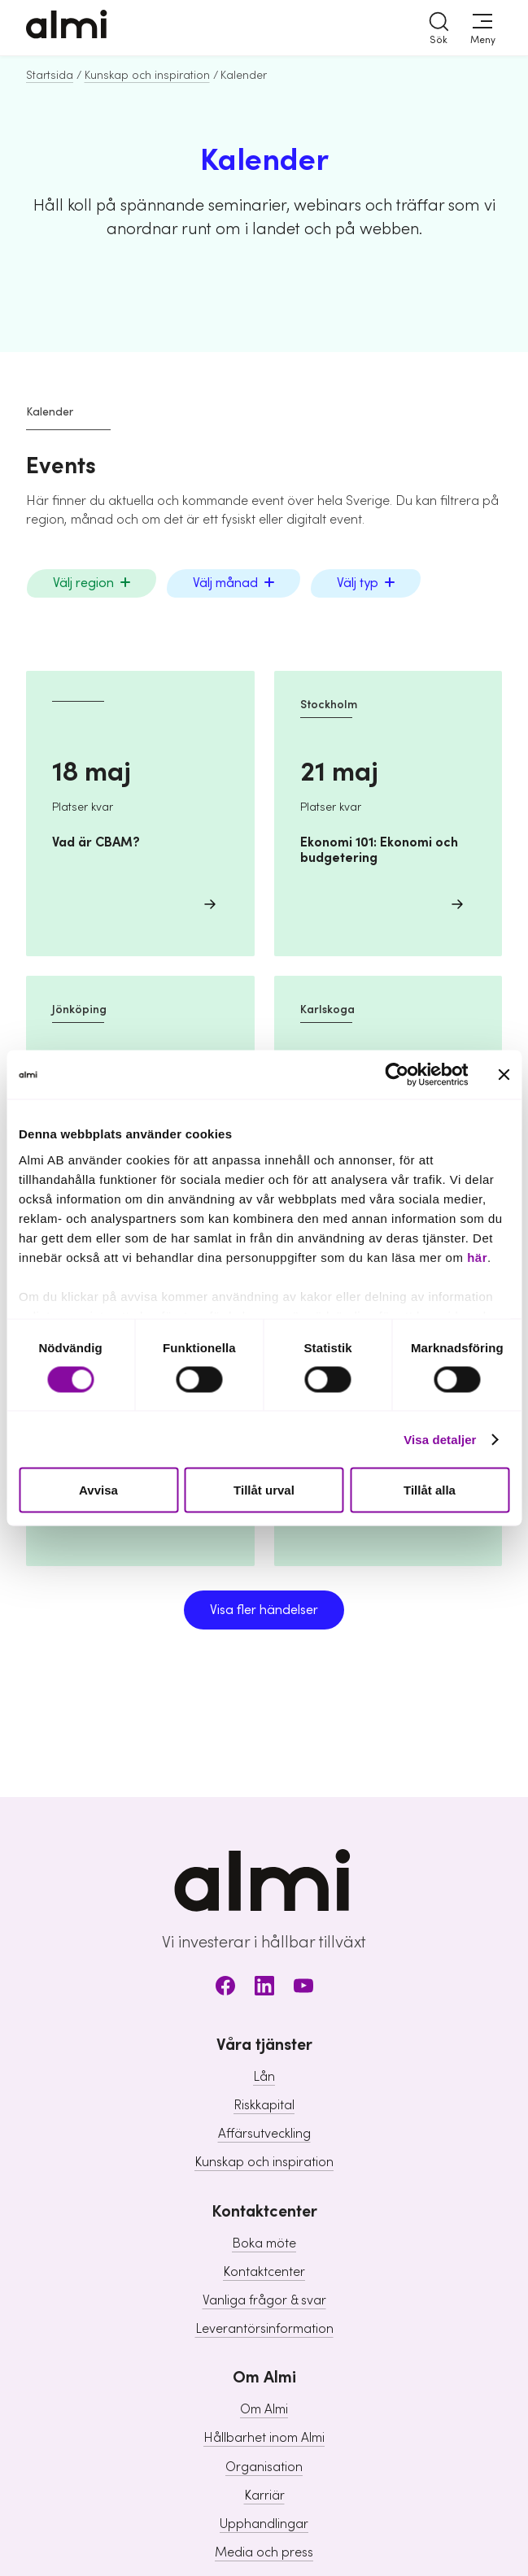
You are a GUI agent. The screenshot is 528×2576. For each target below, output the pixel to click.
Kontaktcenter (264, 2272)
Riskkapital (264, 2105)
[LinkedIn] (264, 1988)
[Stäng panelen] (503, 1075)
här (477, 1257)
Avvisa (98, 1490)
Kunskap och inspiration (147, 75)
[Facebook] (225, 1988)
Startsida (49, 75)
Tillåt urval (264, 1490)
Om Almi (264, 2409)
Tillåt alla (430, 1490)
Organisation (264, 2467)
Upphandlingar (264, 2524)
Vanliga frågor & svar (264, 2300)
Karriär (264, 2495)
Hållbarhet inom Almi (264, 2437)
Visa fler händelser (264, 1610)
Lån (264, 2076)
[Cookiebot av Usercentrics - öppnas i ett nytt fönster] (396, 1075)
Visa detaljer (440, 1439)
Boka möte (264, 2243)
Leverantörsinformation (264, 2328)
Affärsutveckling (264, 2133)
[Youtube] (303, 1988)
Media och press (264, 2552)
